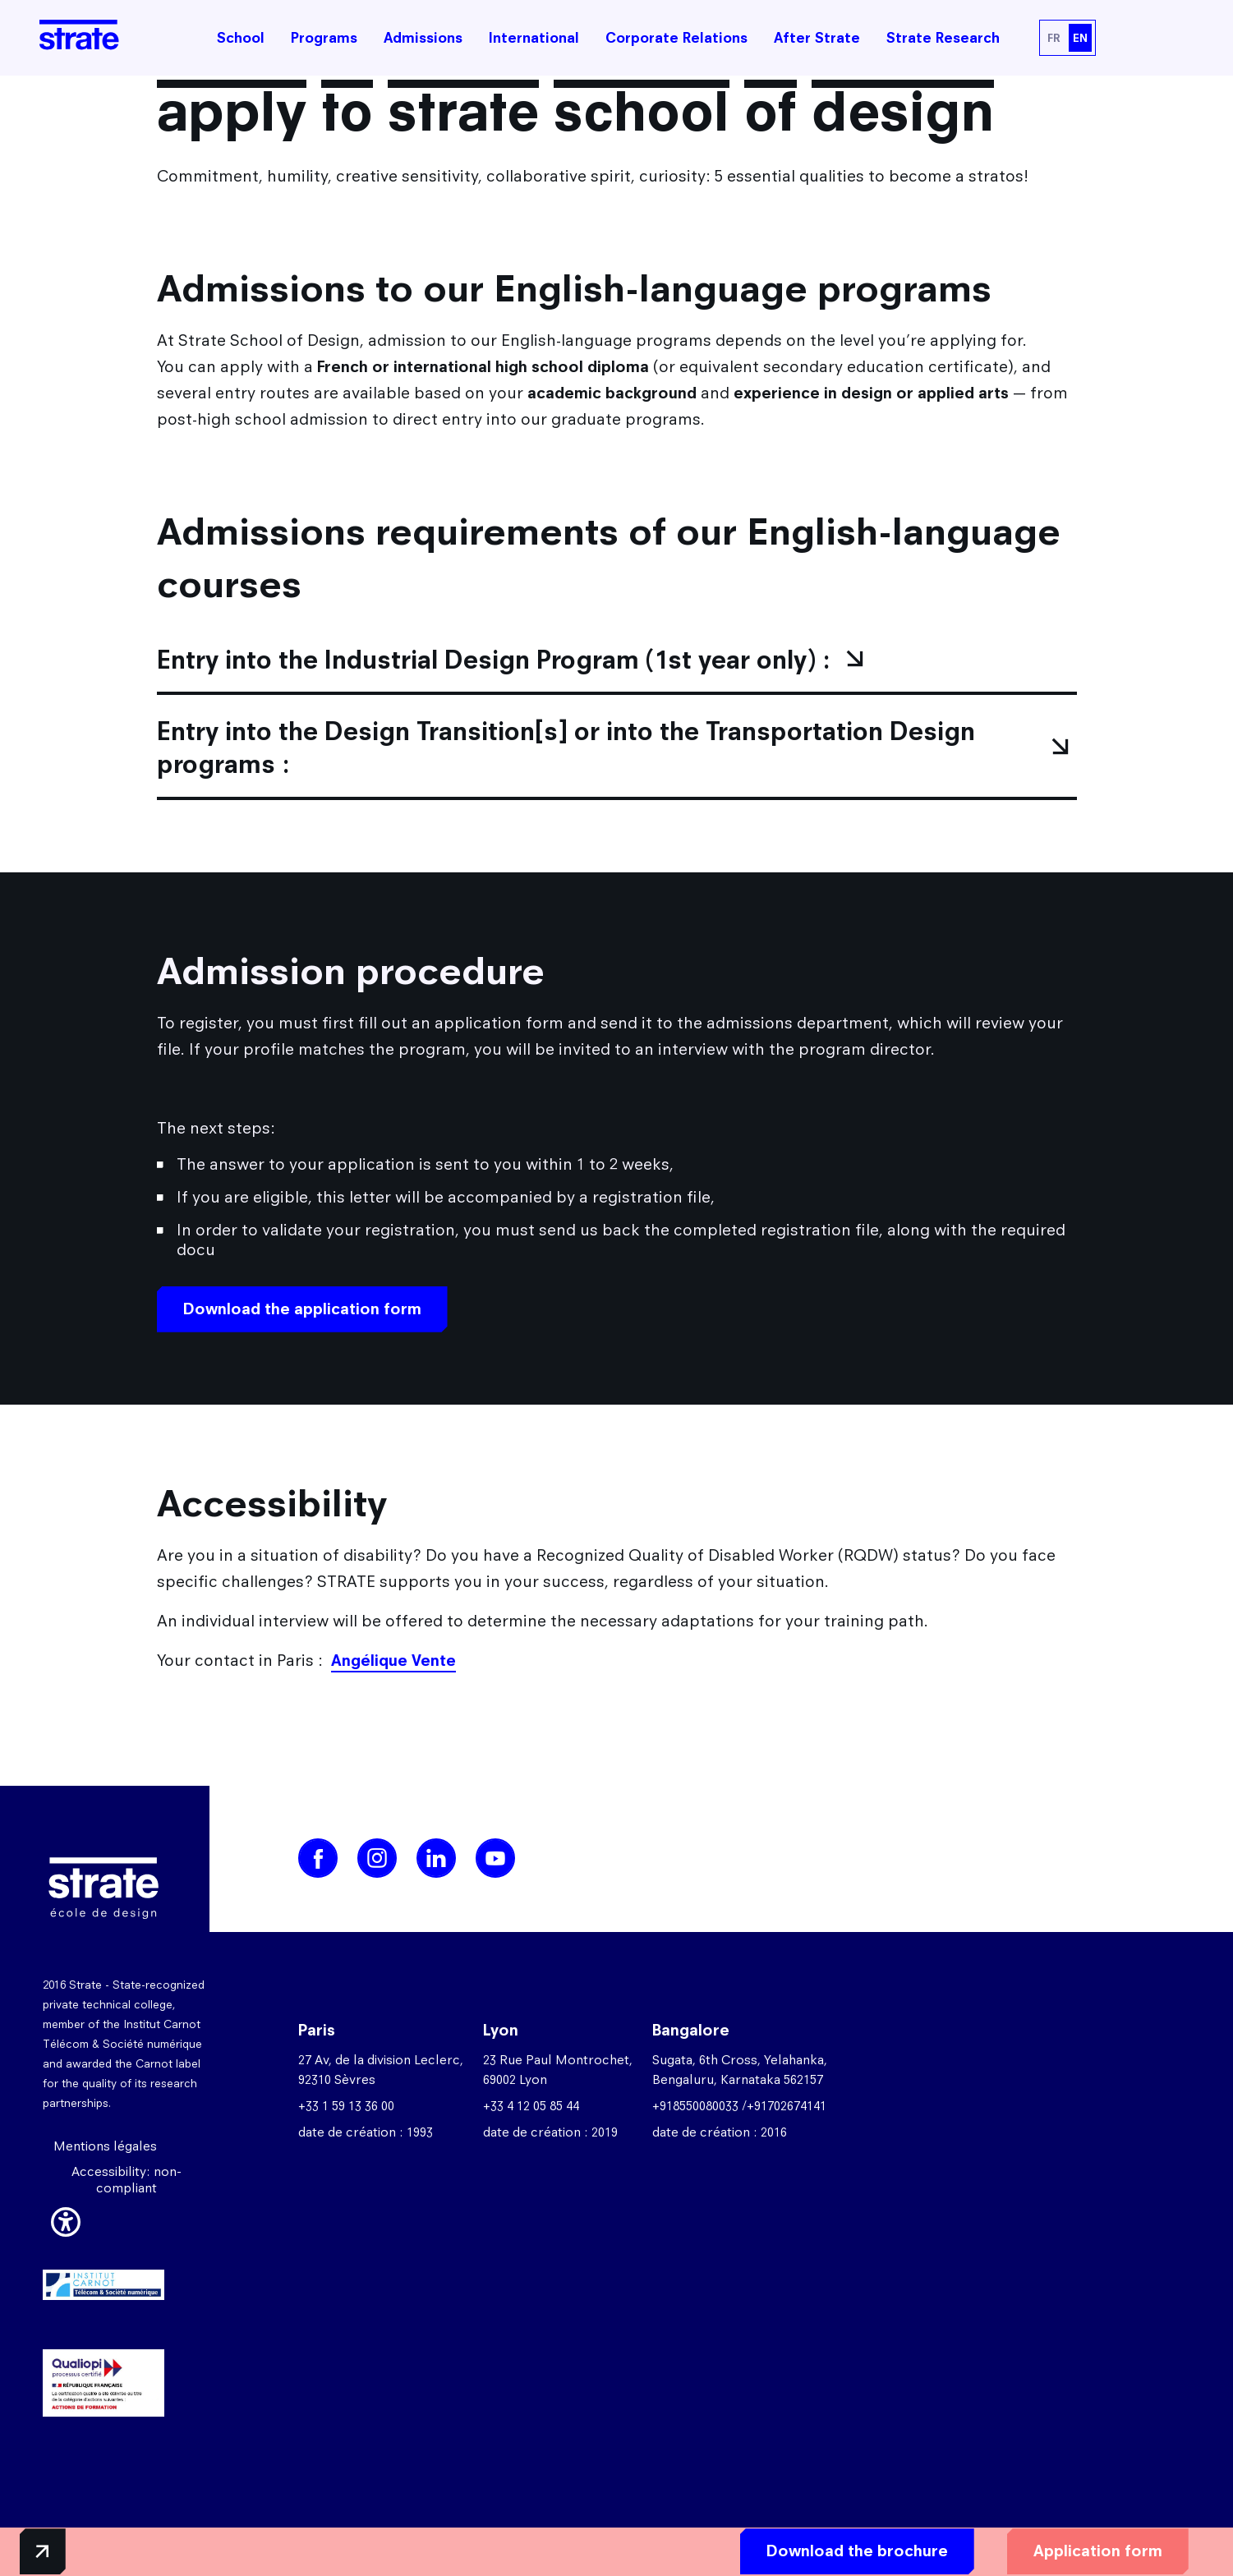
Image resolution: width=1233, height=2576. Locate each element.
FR (1053, 37)
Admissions (423, 38)
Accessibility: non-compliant (126, 2187)
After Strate (817, 38)
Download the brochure (795, 2548)
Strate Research (943, 38)
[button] (66, 2226)
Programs (324, 38)
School (241, 38)
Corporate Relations (676, 38)
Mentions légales (105, 2153)
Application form (1036, 2548)
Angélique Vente (393, 1667)
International (534, 38)
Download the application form (302, 1316)
